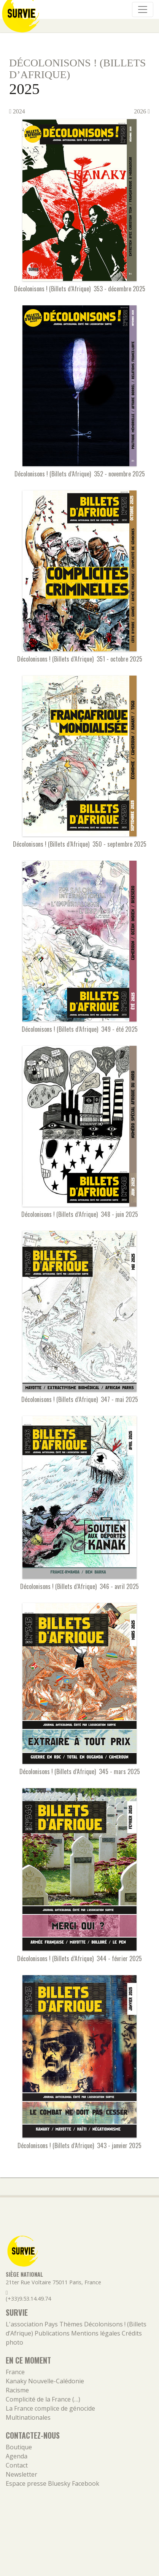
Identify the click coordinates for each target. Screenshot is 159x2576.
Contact (17, 2465)
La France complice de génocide (50, 2408)
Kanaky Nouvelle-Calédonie (45, 2381)
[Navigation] (142, 9)
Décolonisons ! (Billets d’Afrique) (77, 68)
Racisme (17, 2390)
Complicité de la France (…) (43, 2399)
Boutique (19, 2447)
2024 (17, 111)
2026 (142, 111)
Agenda (16, 2456)
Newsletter (21, 2474)
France (15, 2372)
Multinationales (28, 2417)
